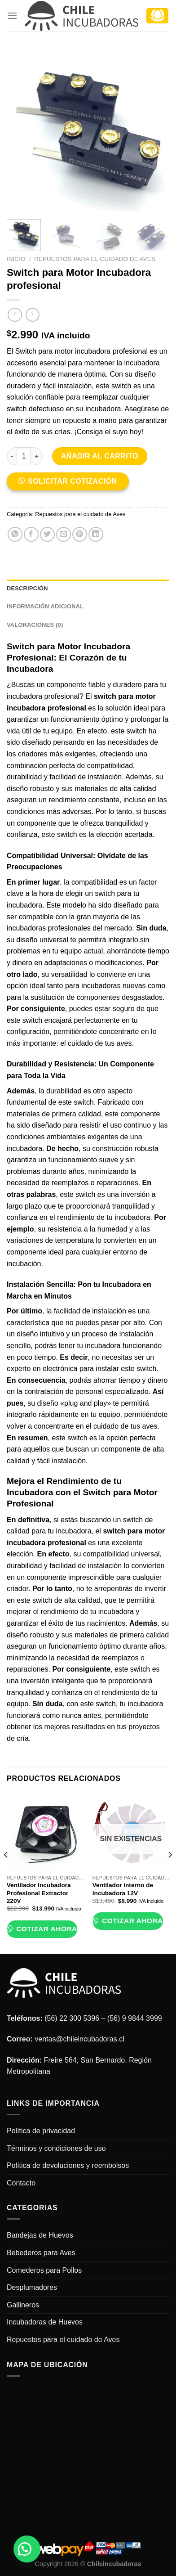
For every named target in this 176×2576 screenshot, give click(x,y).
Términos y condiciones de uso (56, 2148)
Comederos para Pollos (44, 2270)
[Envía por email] (63, 534)
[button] (71, 484)
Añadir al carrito (99, 456)
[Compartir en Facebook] (31, 534)
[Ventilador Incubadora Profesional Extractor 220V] (45, 1832)
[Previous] (6, 1873)
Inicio (16, 259)
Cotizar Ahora (45, 1929)
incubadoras (26, 928)
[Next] (169, 1873)
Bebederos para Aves (41, 2253)
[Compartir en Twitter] (47, 534)
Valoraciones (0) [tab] (35, 624)
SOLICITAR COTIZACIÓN (72, 481)
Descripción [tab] (27, 588)
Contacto (21, 2183)
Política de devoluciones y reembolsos (68, 2165)
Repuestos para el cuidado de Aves (94, 259)
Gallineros (23, 2305)
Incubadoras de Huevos (45, 2322)
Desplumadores (32, 2287)
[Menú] (12, 15)
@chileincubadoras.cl (90, 2039)
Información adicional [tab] (45, 606)
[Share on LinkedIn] (95, 534)
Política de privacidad (41, 2131)
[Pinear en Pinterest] (79, 534)
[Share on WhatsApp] (15, 534)
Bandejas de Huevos (40, 2235)
